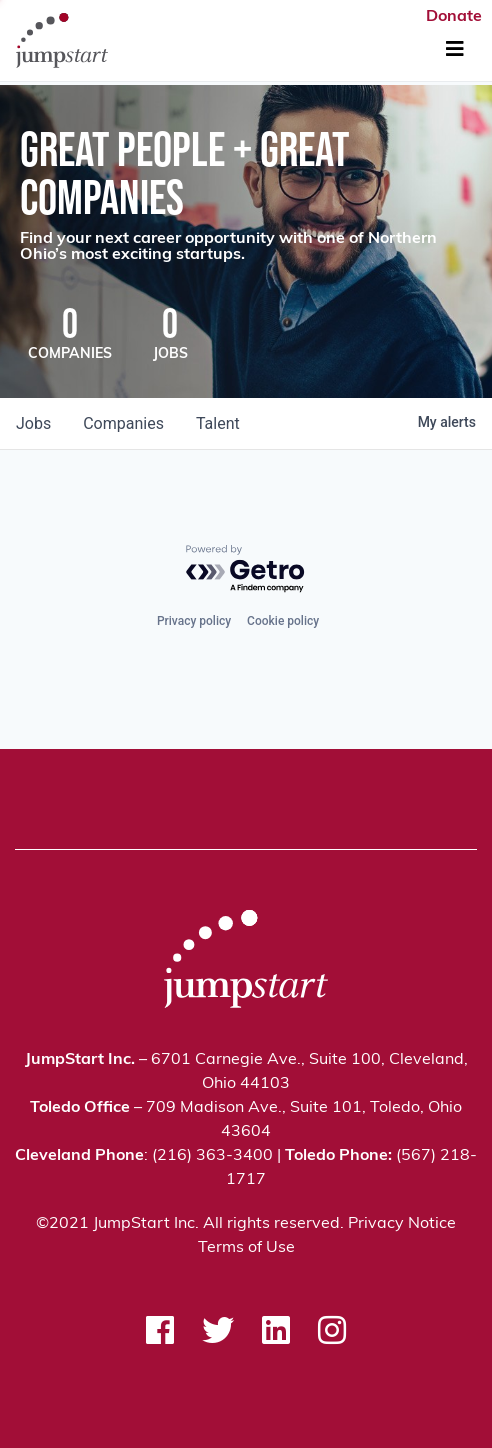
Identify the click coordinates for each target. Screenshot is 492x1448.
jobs (33, 423)
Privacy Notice (402, 1224)
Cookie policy (283, 621)
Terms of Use (246, 1248)
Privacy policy (194, 621)
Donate (454, 17)
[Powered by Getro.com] (246, 569)
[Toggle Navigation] (455, 50)
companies (123, 423)
